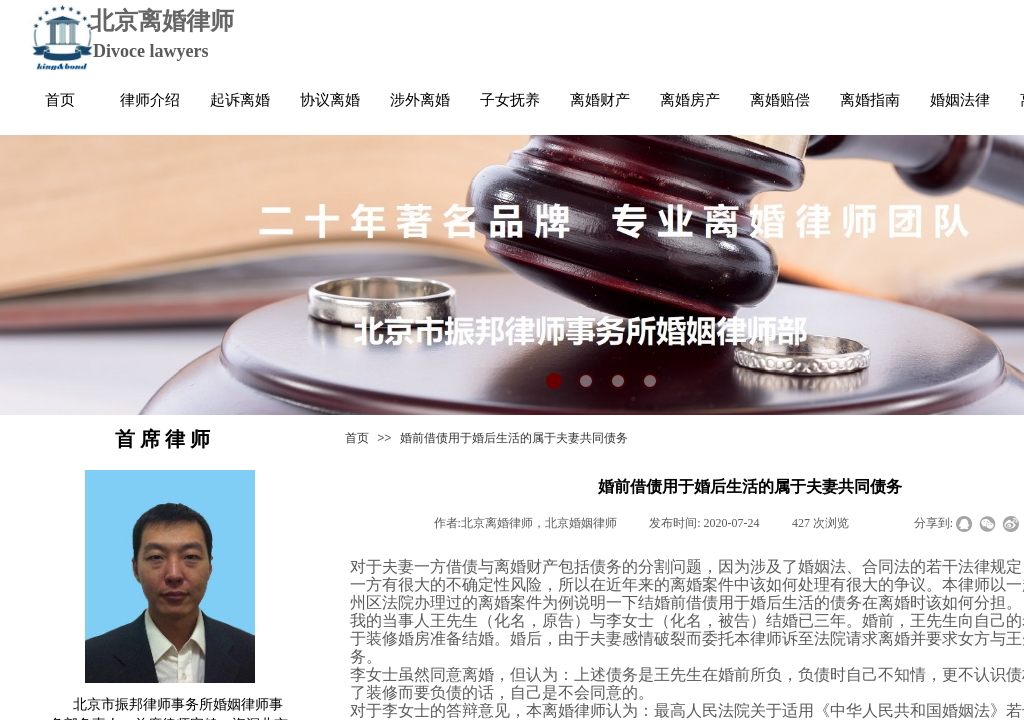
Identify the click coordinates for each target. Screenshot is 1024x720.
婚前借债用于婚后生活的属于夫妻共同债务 (514, 438)
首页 (357, 438)
